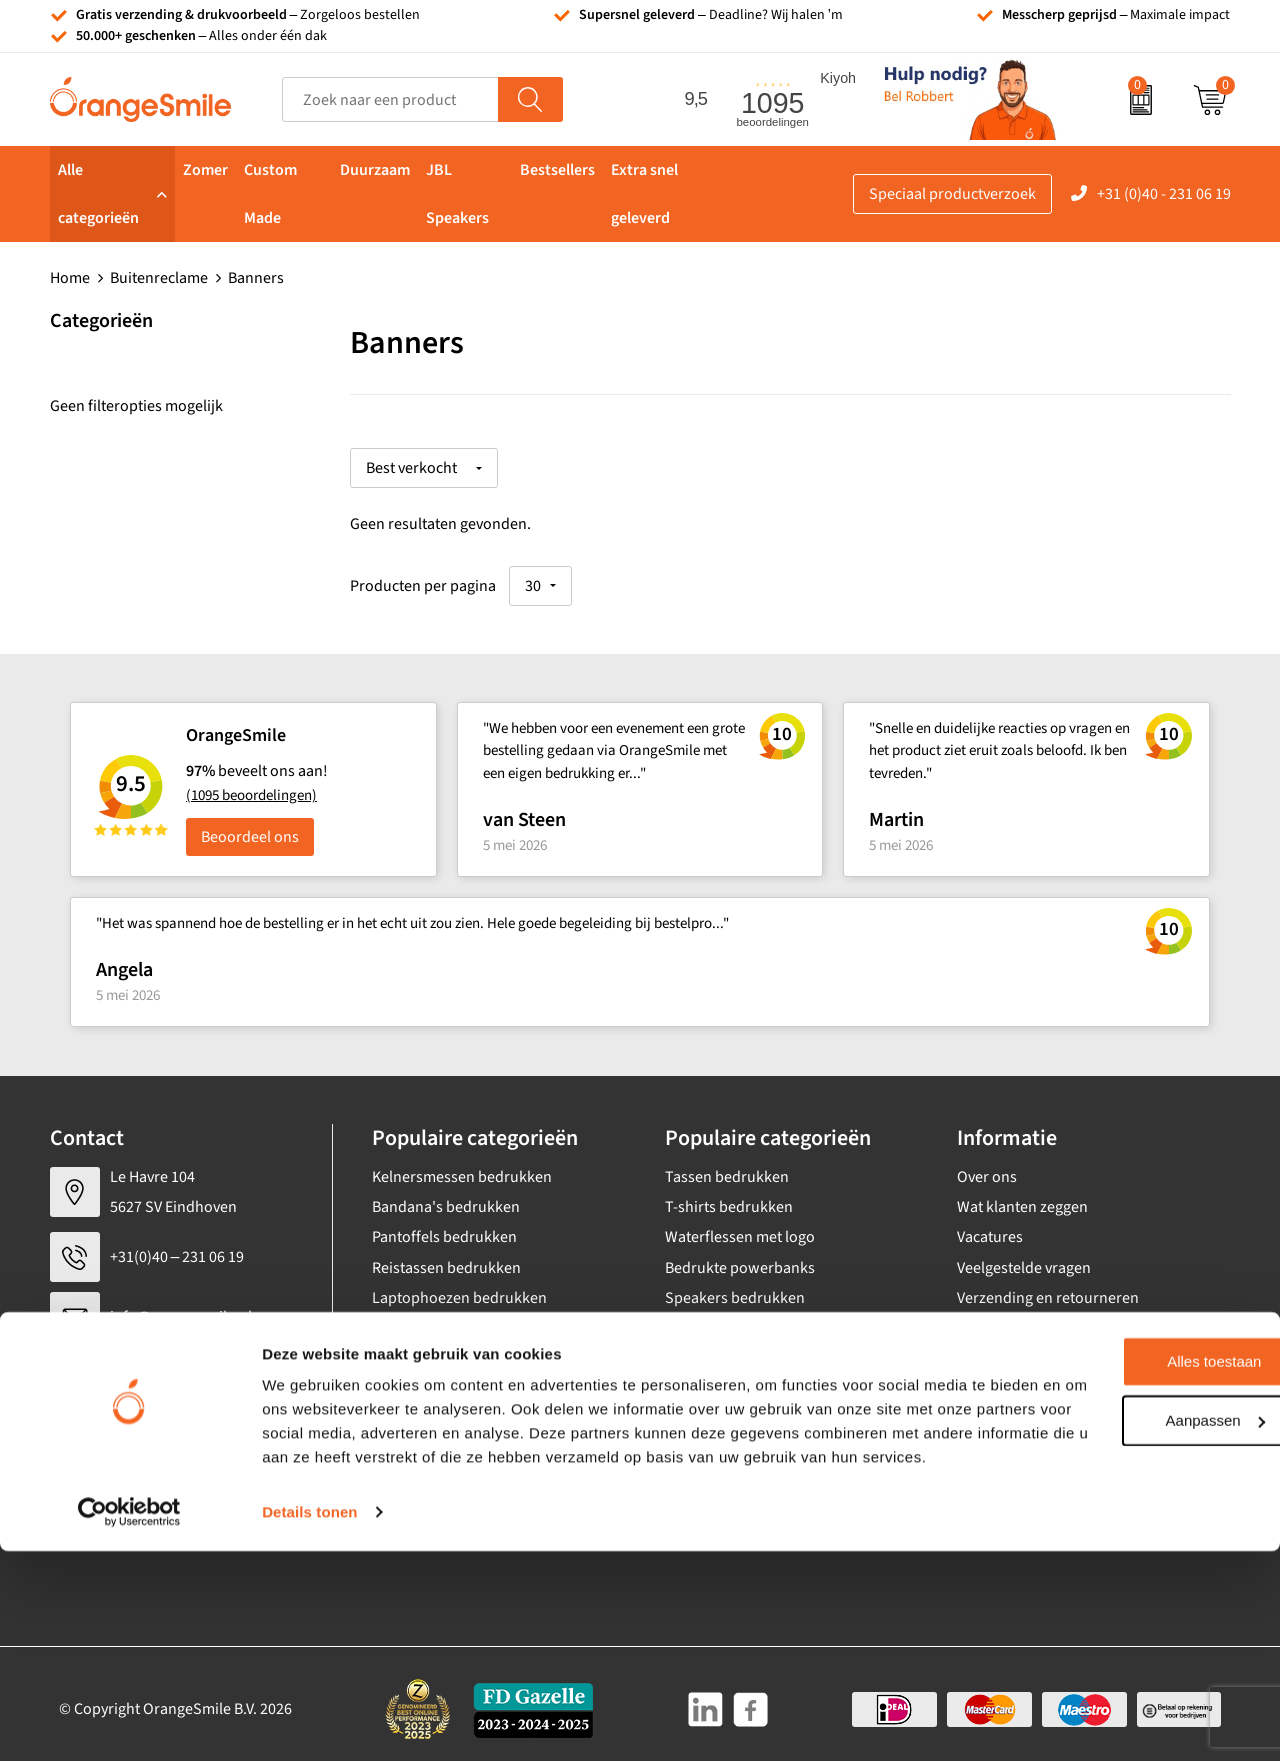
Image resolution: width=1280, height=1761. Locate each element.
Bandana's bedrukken (446, 1196)
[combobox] (390, 99)
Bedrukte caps (713, 1318)
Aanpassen (1113, 1605)
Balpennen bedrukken (740, 1348)
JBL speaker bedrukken (744, 1379)
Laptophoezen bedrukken (459, 1288)
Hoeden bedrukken (437, 1348)
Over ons (987, 1166)
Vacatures (990, 1227)
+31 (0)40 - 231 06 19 (1164, 194)
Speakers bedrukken (735, 1288)
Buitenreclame (159, 278)
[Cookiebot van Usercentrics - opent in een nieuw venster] (129, 1722)
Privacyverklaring (1015, 1470)
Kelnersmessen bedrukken (462, 1166)
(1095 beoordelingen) (251, 785)
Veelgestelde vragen (1024, 1257)
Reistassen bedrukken (446, 1257)
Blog (972, 1409)
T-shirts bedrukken (729, 1196)
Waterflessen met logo (740, 1227)
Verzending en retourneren (1048, 1288)
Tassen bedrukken (727, 1166)
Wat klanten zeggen (1022, 1196)
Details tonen (309, 1721)
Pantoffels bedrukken (444, 1227)
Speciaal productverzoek (952, 194)
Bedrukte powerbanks (740, 1257)
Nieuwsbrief (998, 1348)
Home (70, 278)
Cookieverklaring (1014, 1440)
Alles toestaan (1113, 1547)
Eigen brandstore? (1018, 1379)
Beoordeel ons (250, 826)
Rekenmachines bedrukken (464, 1379)
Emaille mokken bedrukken (464, 1318)
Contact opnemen (1017, 1318)
